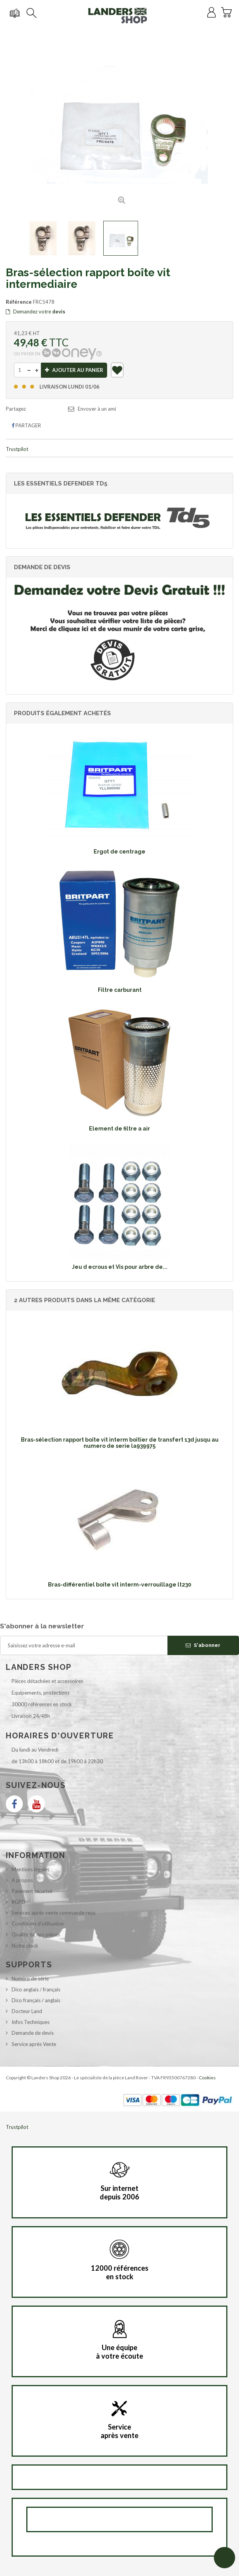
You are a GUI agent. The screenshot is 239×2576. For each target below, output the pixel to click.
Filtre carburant (120, 990)
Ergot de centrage (119, 851)
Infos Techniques (31, 2022)
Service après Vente (34, 2044)
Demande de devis (33, 2033)
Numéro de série (30, 1978)
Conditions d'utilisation (38, 1923)
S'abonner (203, 1645)
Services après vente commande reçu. (54, 1913)
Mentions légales (31, 1869)
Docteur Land (27, 2011)
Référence (19, 302)
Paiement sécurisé (32, 1891)
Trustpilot (17, 449)
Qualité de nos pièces (36, 1934)
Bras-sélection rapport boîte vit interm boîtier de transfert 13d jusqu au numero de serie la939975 (120, 1443)
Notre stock (25, 1946)
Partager (26, 425)
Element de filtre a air (119, 1128)
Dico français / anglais (36, 2000)
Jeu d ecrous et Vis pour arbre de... (119, 1267)
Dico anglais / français (36, 1989)
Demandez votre (35, 311)
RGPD (19, 1902)
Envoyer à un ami (97, 409)
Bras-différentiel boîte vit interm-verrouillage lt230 (119, 1584)
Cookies (207, 2077)
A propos (22, 1880)
